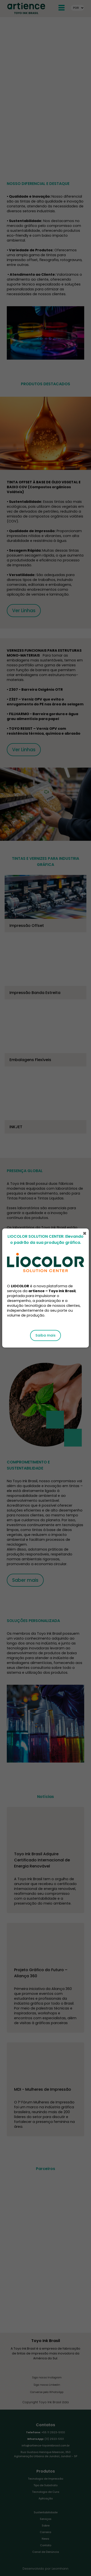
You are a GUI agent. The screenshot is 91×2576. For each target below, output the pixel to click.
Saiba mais (45, 1335)
